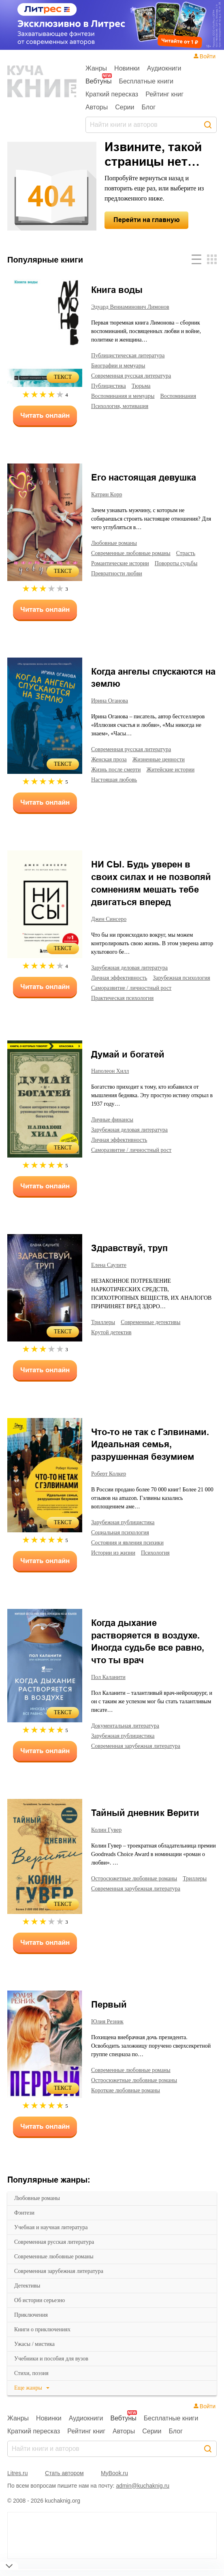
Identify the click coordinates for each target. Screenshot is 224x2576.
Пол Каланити (109, 1687)
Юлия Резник (108, 2032)
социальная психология (123, 1542)
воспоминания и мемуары (126, 396)
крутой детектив (112, 1342)
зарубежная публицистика (126, 1532)
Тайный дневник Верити (145, 1823)
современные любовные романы (59, 2267)
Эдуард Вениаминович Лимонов (134, 307)
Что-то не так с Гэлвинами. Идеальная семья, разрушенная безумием (150, 1454)
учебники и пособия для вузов (54, 2369)
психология (159, 1562)
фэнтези (25, 2223)
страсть (196, 553)
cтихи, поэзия (32, 2383)
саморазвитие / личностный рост (135, 998)
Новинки (127, 68)
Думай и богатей (127, 1064)
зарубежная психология (123, 988)
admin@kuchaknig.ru (142, 2496)
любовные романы (39, 2208)
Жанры (96, 68)
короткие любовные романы (129, 2100)
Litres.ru (17, 2483)
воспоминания (187, 396)
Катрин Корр (107, 494)
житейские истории (178, 769)
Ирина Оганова (111, 701)
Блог (149, 107)
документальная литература (129, 1735)
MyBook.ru (114, 2483)
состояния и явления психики (131, 1552)
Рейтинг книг (164, 94)
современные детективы (157, 1332)
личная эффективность (122, 977)
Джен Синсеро (110, 919)
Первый (109, 2015)
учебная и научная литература (55, 2237)
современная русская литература (59, 2252)
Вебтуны (98, 81)
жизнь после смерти (118, 769)
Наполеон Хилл (112, 1081)
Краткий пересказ (111, 94)
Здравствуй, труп (129, 1258)
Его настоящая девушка (143, 477)
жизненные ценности (166, 759)
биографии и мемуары (121, 365)
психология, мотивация (122, 406)
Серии (124, 107)
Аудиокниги (164, 68)
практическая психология (125, 1008)
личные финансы (114, 1129)
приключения (32, 2325)
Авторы (96, 107)
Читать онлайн (45, 415)
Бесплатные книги (146, 81)
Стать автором (64, 2483)
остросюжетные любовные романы (138, 1888)
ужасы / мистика (36, 2354)
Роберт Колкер (110, 1484)
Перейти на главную (146, 219)
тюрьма (144, 385)
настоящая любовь (117, 779)
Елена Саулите (111, 1275)
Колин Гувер (107, 1840)
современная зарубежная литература (65, 2281)
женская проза (111, 759)
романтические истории (123, 563)
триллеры (104, 1332)
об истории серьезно (42, 2310)
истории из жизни (114, 1562)
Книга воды (117, 290)
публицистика (109, 385)
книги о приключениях (44, 2340)
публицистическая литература (131, 355)
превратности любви (119, 573)
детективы (28, 2296)
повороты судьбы (183, 563)
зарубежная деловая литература (135, 967)
